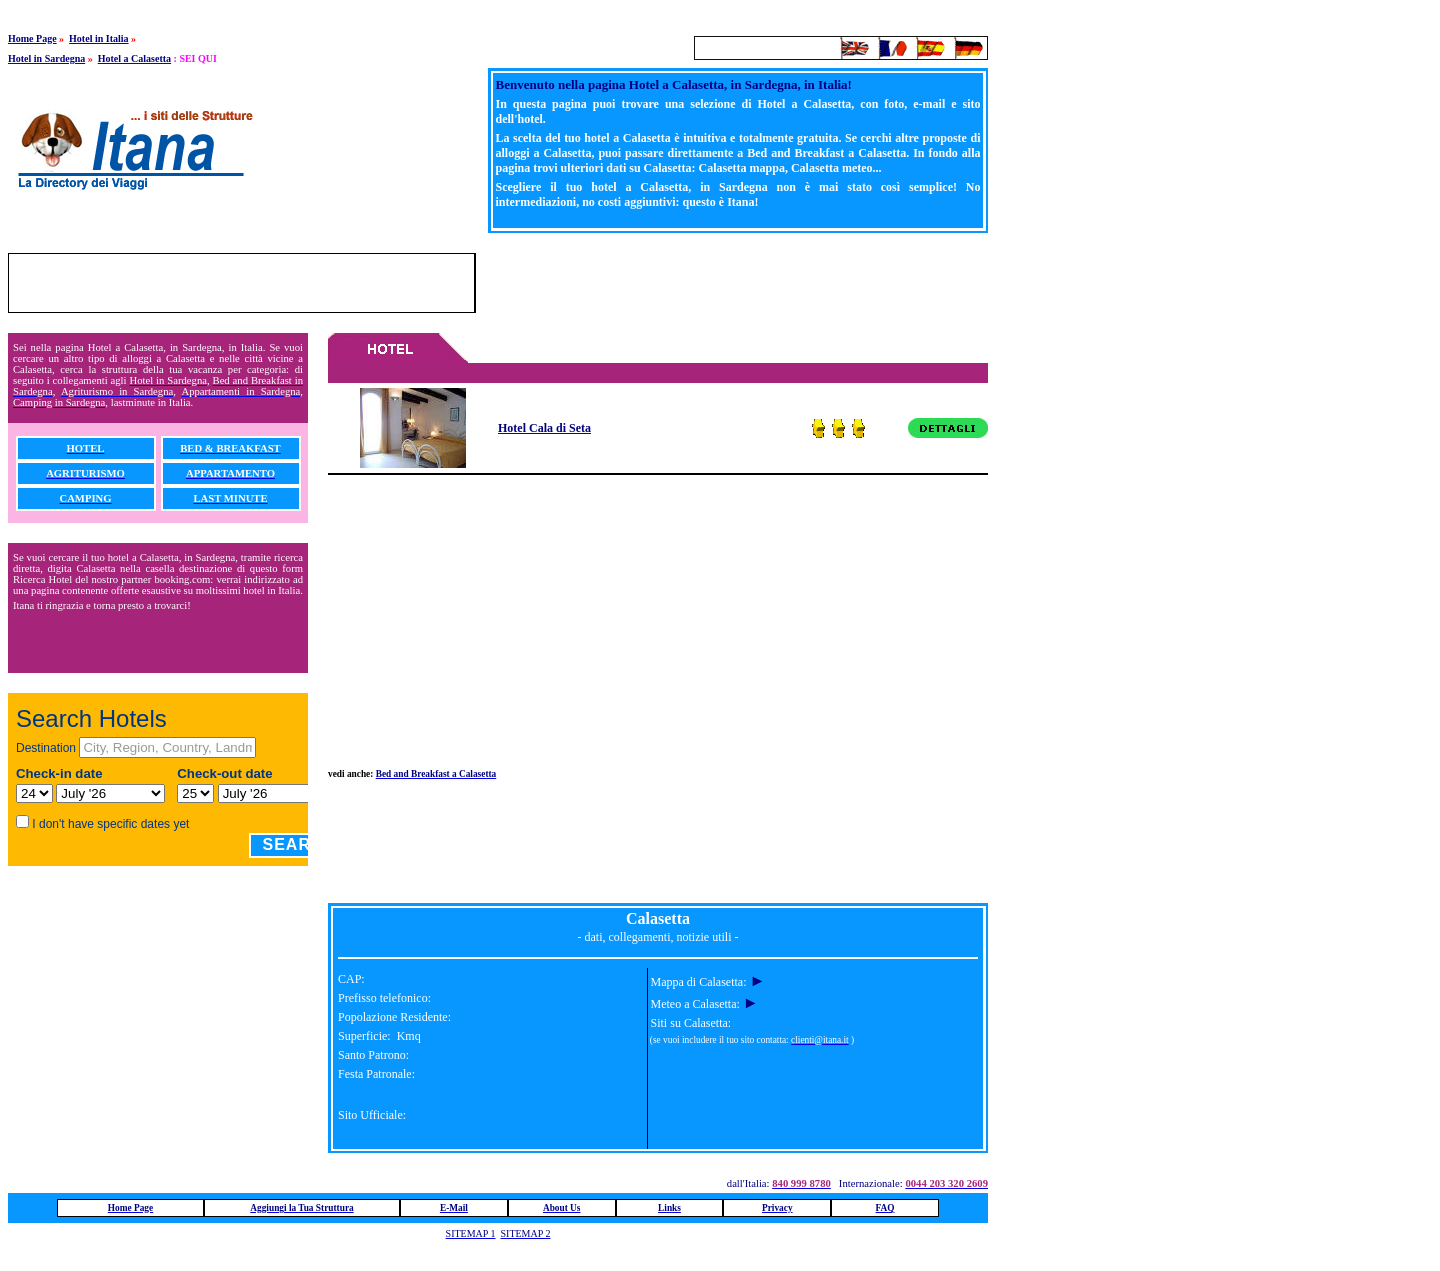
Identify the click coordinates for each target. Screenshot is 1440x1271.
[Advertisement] (754, 283)
